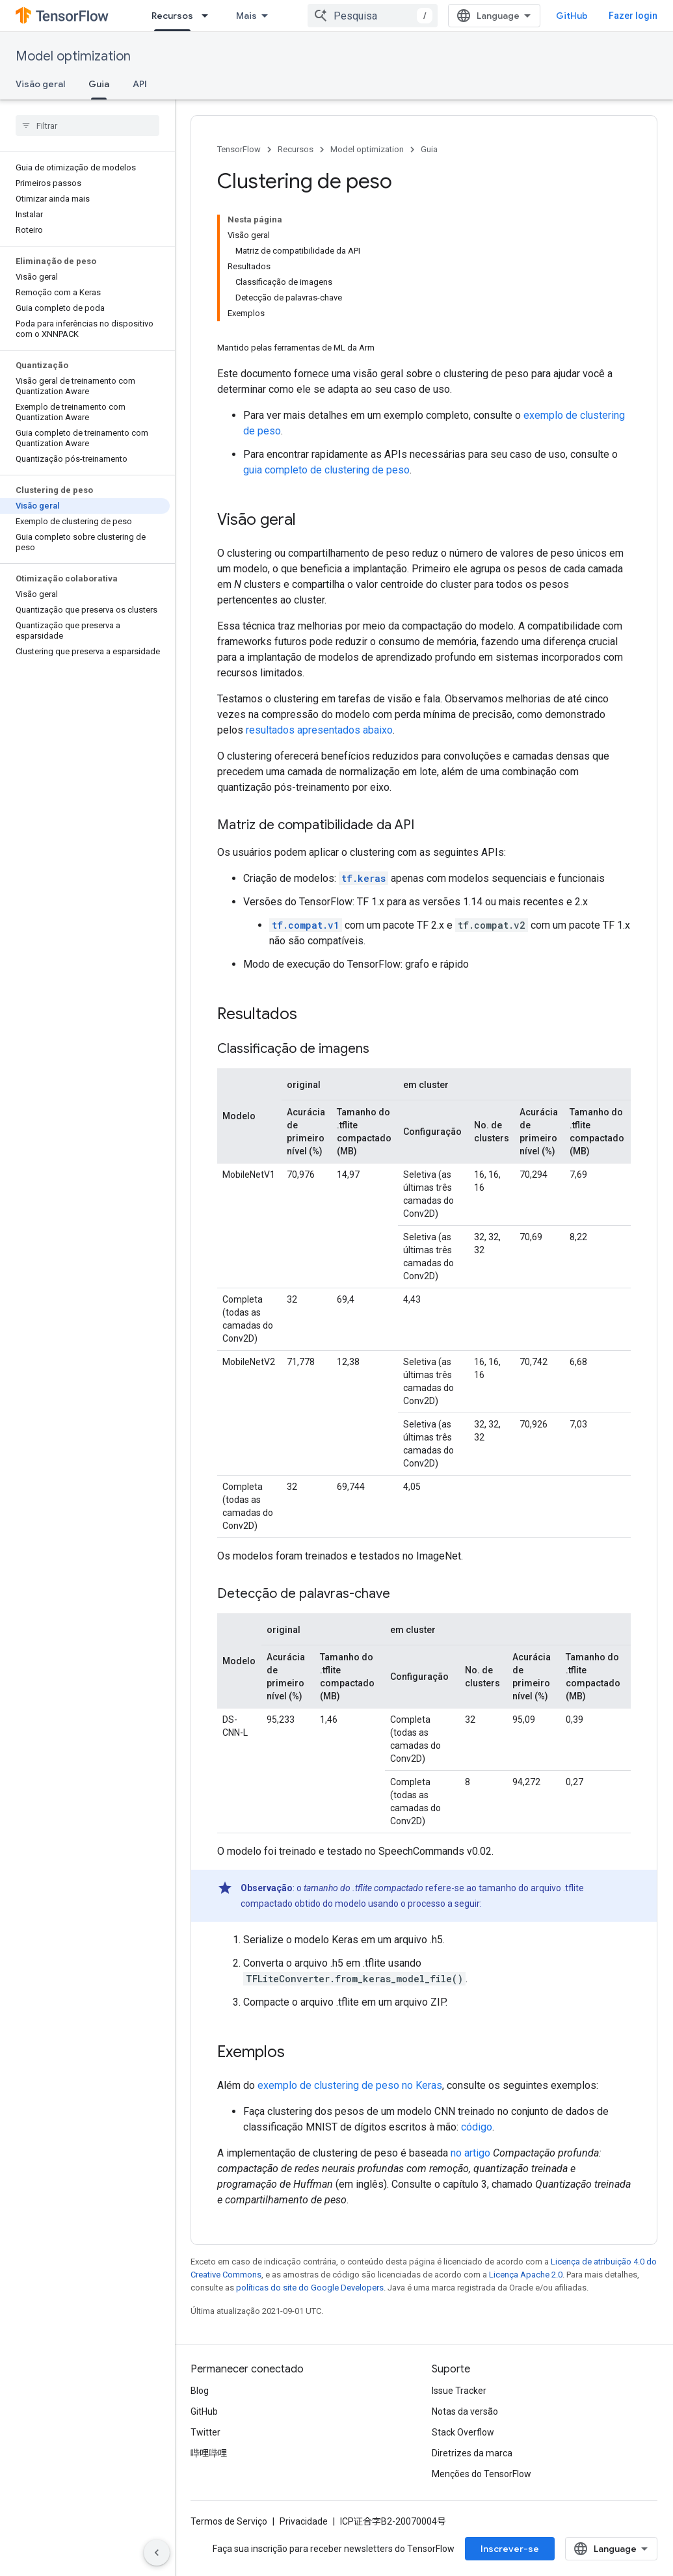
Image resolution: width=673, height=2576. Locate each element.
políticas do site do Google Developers (310, 2287)
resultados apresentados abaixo (319, 730)
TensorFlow (239, 149)
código (476, 2127)
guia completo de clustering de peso (326, 470)
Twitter (205, 2432)
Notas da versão (465, 2411)
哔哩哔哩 (209, 2453)
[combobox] (373, 15)
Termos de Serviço (229, 2521)
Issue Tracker (459, 2390)
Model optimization (73, 56)
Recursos (295, 149)
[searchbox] (87, 125)
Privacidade (304, 2521)
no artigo (470, 2153)
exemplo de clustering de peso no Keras (349, 2085)
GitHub (572, 15)
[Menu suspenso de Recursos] (208, 15)
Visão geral (40, 84)
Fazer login (633, 15)
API (140, 84)
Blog (200, 2390)
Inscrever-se (510, 2549)
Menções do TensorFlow (481, 2474)
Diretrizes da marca (472, 2453)
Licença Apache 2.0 (525, 2274)
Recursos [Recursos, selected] (172, 15)
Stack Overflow (463, 2432)
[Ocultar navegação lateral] (157, 2553)
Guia (429, 149)
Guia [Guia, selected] (98, 84)
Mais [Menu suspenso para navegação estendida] (246, 15)
